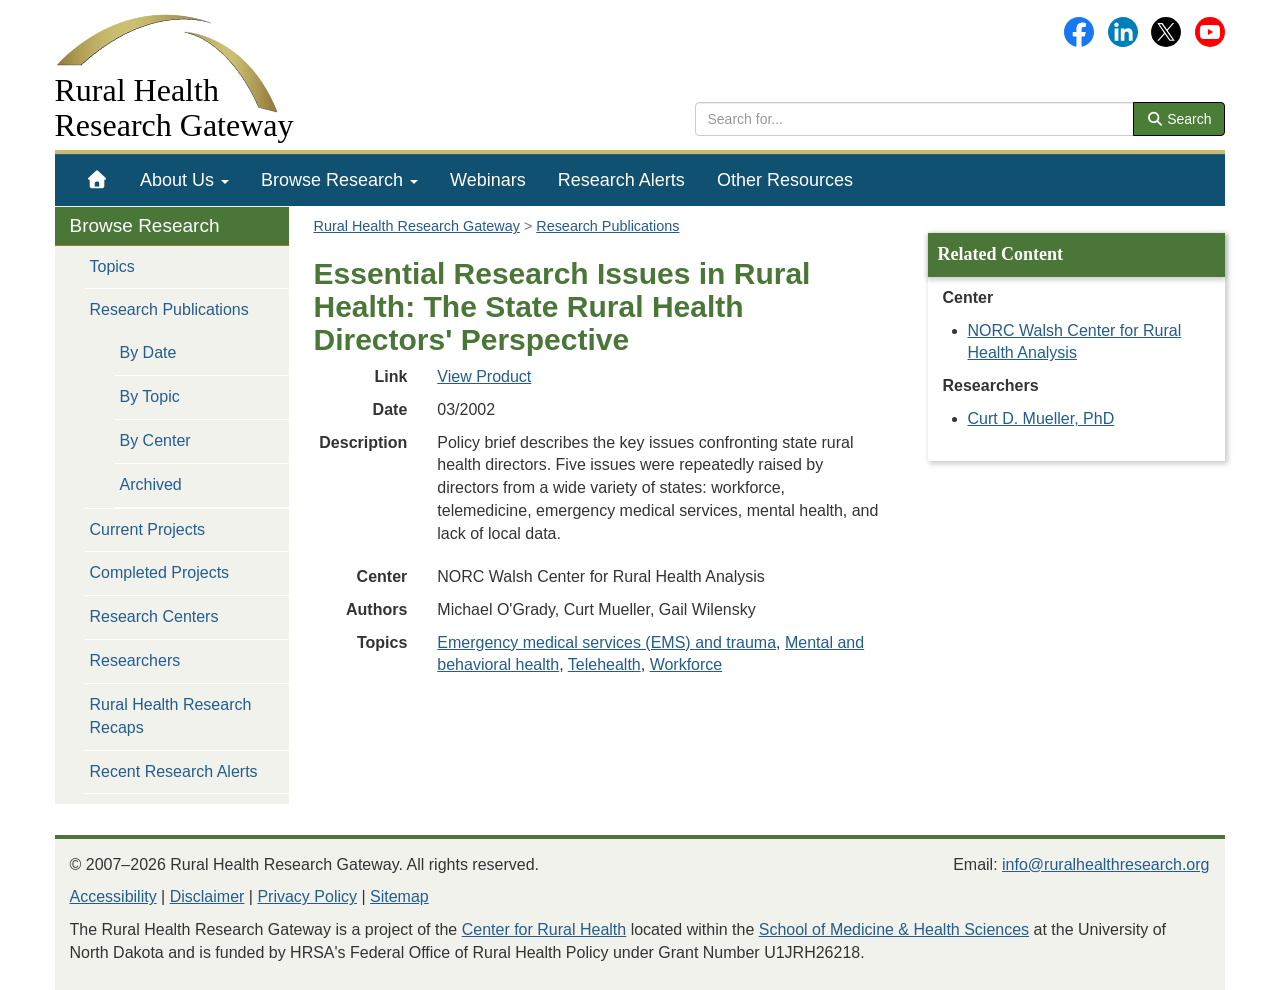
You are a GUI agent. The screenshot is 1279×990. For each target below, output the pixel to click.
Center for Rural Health (544, 929)
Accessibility (113, 896)
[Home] (97, 180)
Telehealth (604, 664)
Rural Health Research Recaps (171, 716)
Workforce (686, 664)
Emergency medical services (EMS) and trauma (606, 642)
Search (1179, 119)
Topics (112, 266)
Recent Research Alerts (174, 771)
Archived (151, 484)
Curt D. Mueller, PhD (1041, 418)
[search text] (914, 119)
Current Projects (148, 529)
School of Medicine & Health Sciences (894, 929)
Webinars (488, 180)
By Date (148, 352)
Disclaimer (207, 896)
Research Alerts (621, 180)
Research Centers (154, 616)
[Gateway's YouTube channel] (1210, 30)
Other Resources (785, 180)
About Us (184, 180)
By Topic (150, 396)
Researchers (135, 660)
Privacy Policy (307, 896)
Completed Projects (160, 572)
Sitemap (399, 896)
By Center (155, 440)
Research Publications (169, 309)
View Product (484, 376)
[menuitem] (97, 180)
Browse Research (339, 180)
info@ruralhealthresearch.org (1105, 864)
